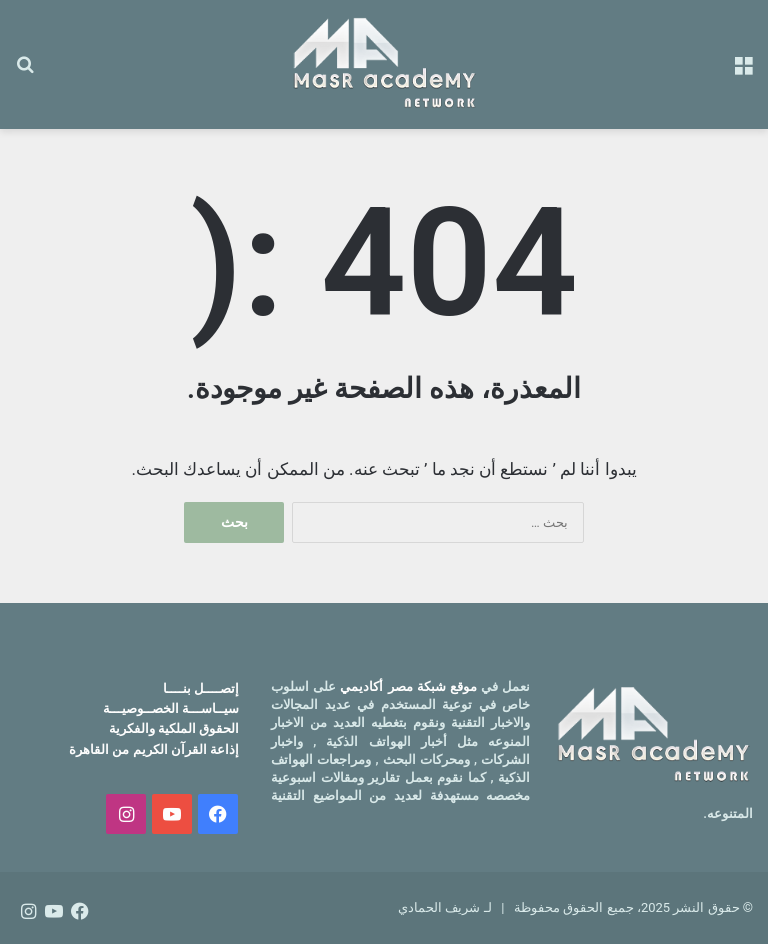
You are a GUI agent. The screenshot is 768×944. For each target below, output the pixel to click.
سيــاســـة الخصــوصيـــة (171, 708)
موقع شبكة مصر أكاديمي (408, 686)
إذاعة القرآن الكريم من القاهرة (154, 749)
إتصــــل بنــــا (201, 688)
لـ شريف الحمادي (444, 907)
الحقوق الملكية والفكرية (174, 728)
